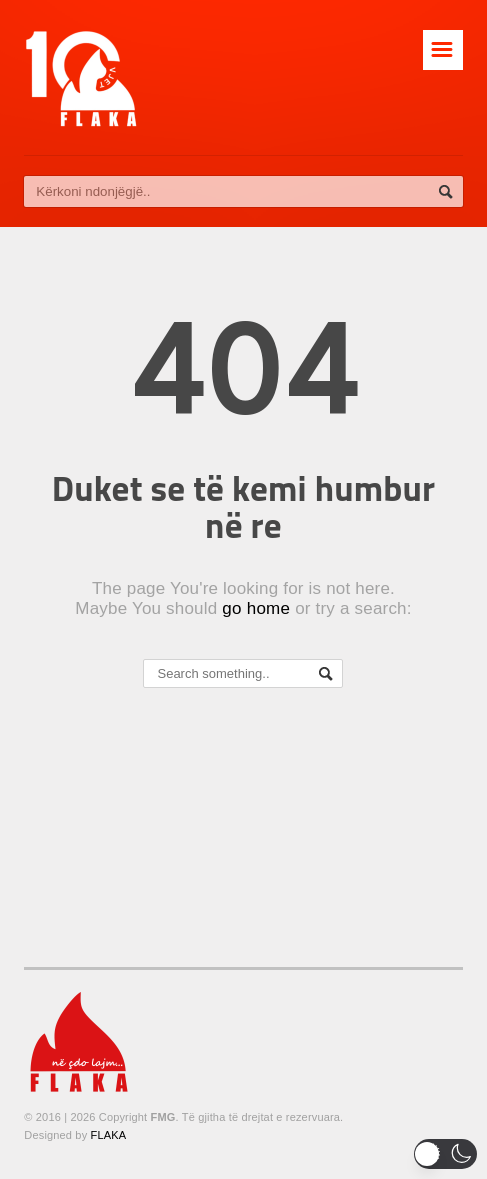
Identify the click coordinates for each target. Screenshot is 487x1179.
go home (256, 608)
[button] (445, 1154)
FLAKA (109, 1135)
